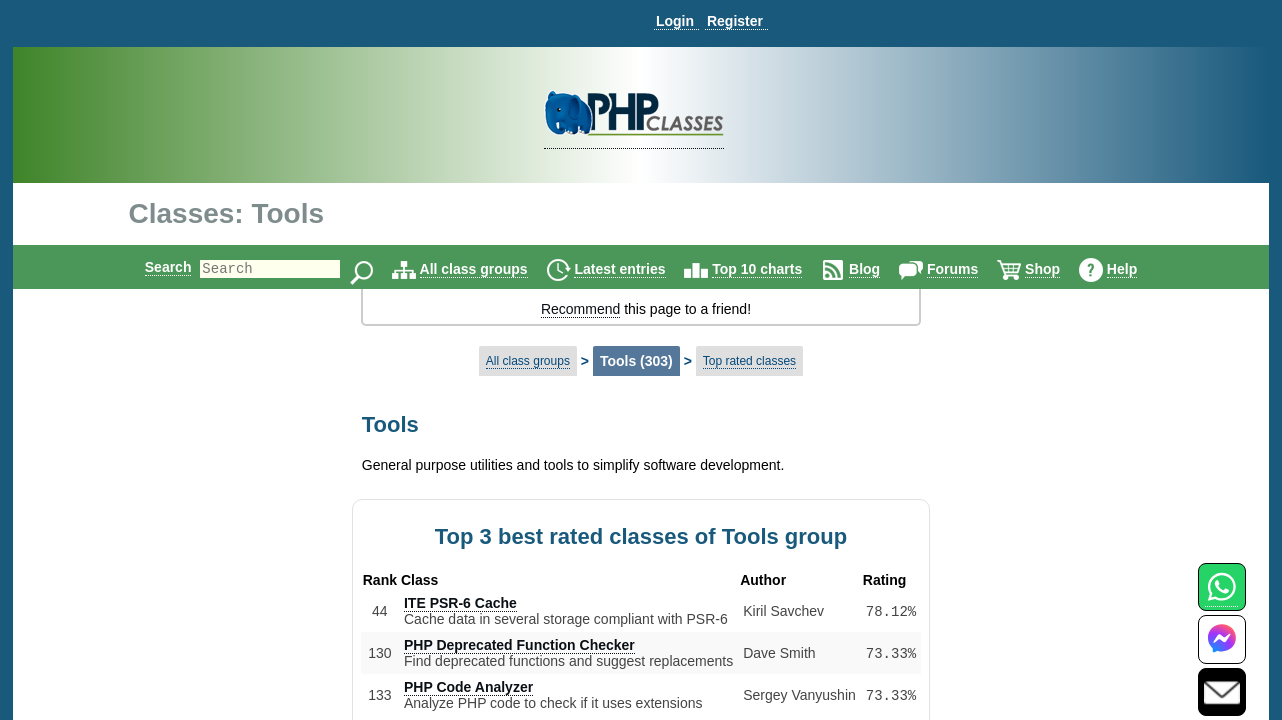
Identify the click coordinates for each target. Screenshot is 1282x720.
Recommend (580, 309)
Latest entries (636, 269)
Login (675, 21)
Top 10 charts (774, 269)
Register (735, 21)
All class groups (491, 269)
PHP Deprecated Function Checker (519, 645)
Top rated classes (749, 361)
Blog (881, 269)
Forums (969, 269)
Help (1139, 269)
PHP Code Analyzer (468, 687)
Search (151, 267)
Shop (1059, 269)
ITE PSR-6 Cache (460, 603)
